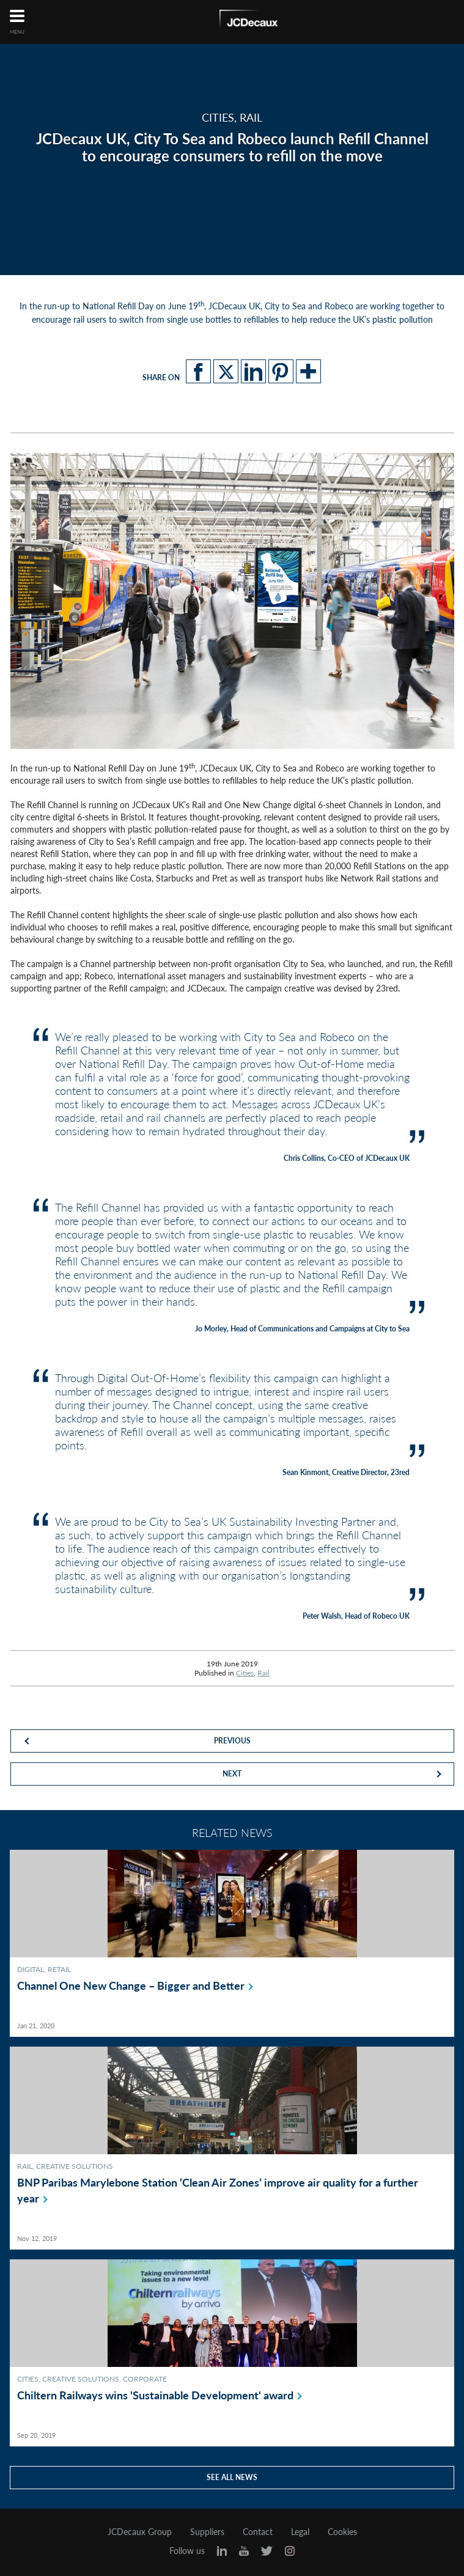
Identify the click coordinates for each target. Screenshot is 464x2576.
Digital (30, 1969)
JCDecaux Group (140, 2532)
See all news (232, 2477)
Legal (300, 2532)
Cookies (342, 2532)
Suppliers (207, 2532)
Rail (263, 1672)
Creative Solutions (74, 2166)
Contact (258, 2532)
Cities (245, 1672)
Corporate (145, 2378)
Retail (59, 1969)
